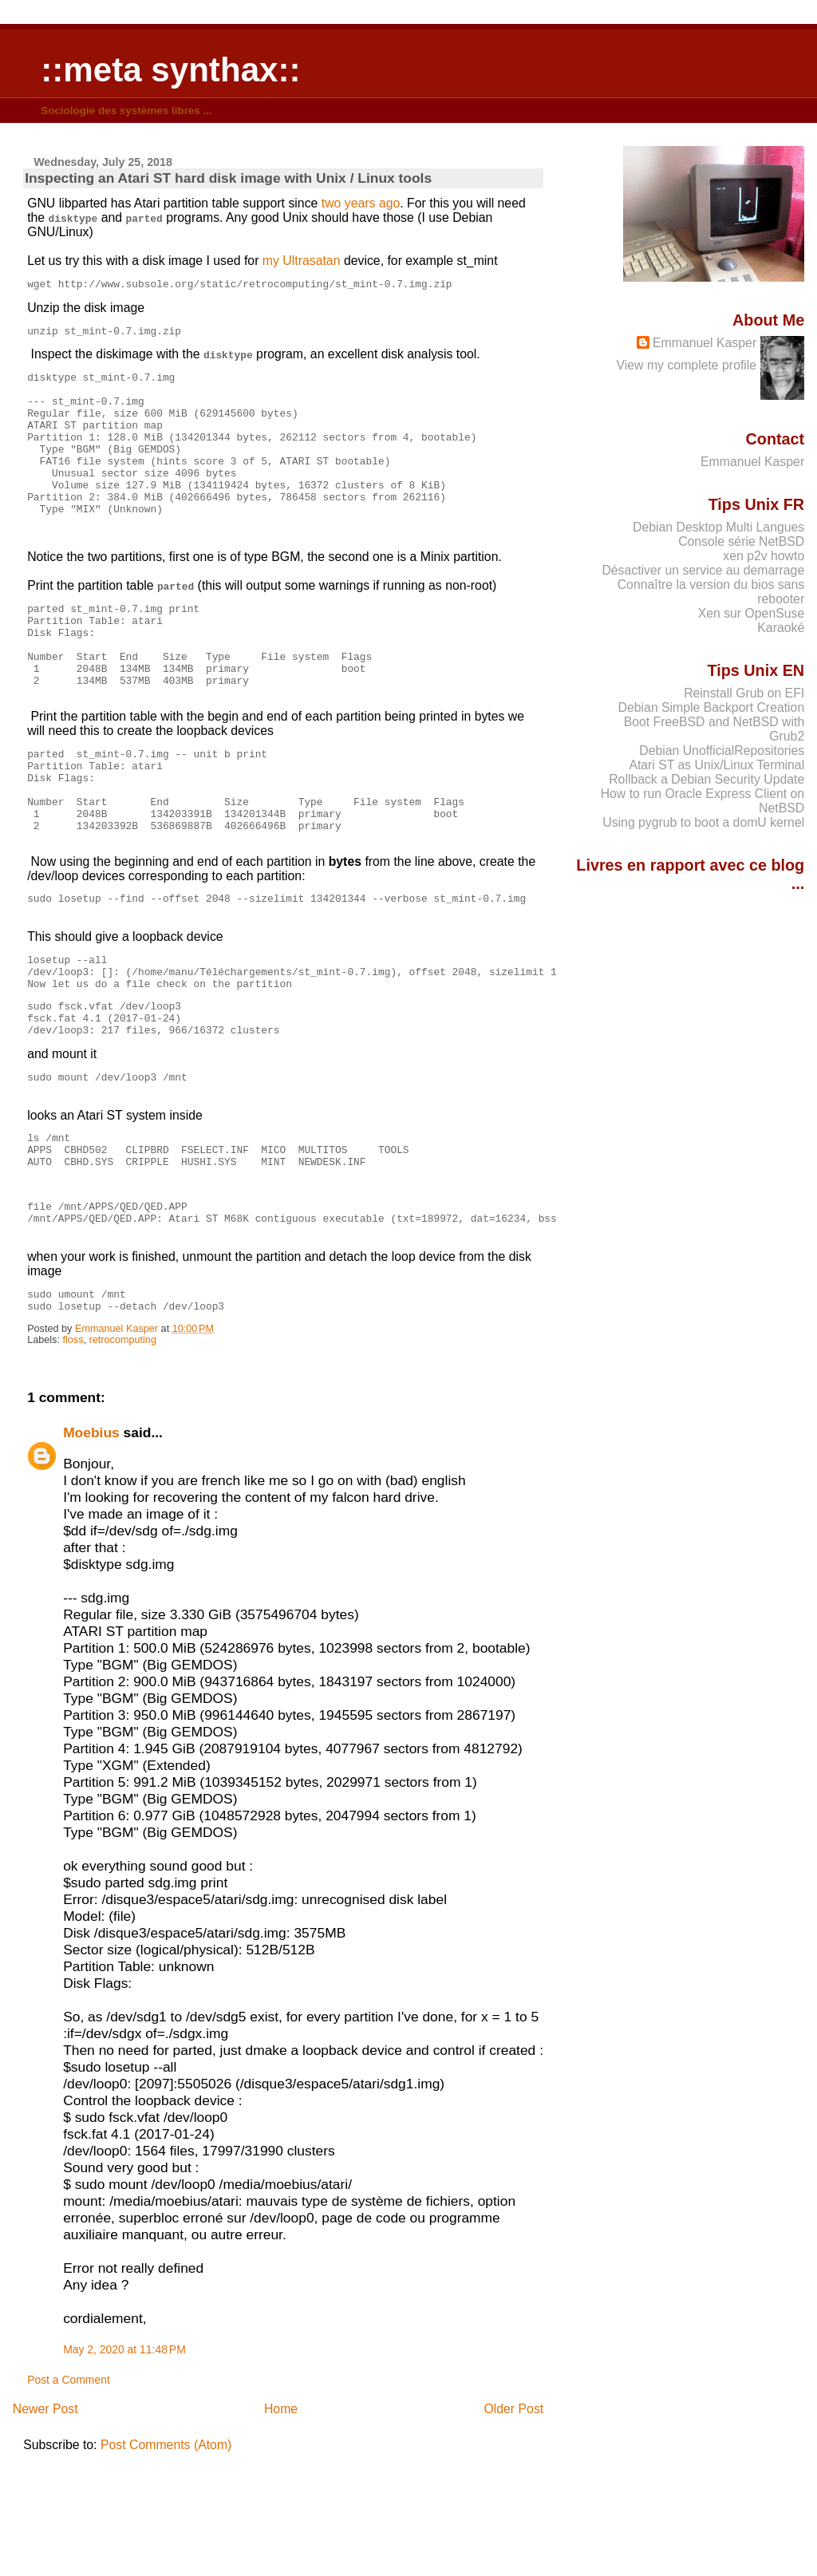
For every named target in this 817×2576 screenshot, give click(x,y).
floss (72, 1454)
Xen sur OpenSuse (751, 613)
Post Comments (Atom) (166, 2559)
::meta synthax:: (170, 70)
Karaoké (780, 627)
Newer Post (45, 2524)
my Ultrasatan (301, 260)
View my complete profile (687, 365)
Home (281, 2524)
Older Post (513, 2524)
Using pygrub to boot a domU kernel (703, 822)
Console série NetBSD (741, 541)
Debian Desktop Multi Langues (718, 527)
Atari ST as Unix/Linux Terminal (716, 765)
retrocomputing (122, 1454)
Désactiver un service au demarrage (703, 570)
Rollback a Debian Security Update (706, 779)
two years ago (361, 203)
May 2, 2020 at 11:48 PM (124, 2464)
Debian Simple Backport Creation (711, 707)
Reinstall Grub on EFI (744, 693)
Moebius (91, 1547)
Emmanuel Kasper (704, 343)
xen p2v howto (763, 556)
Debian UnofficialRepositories (721, 750)
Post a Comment (68, 2494)
